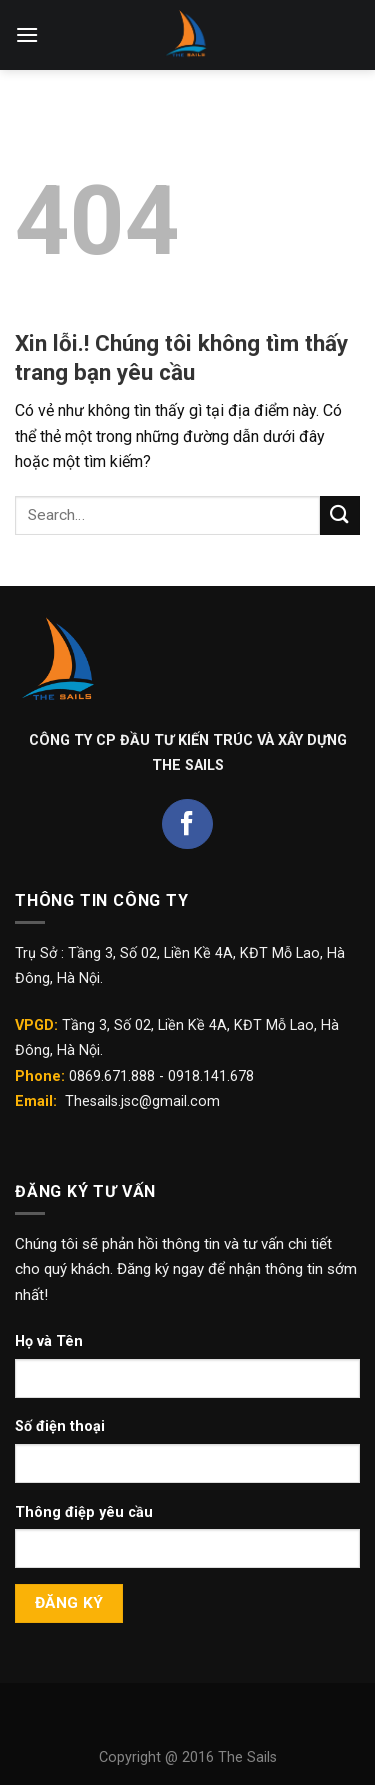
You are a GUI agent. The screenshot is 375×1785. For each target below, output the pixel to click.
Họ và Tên (49, 1341)
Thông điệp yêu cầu (84, 1512)
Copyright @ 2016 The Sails (188, 1757)
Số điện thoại (60, 1426)
